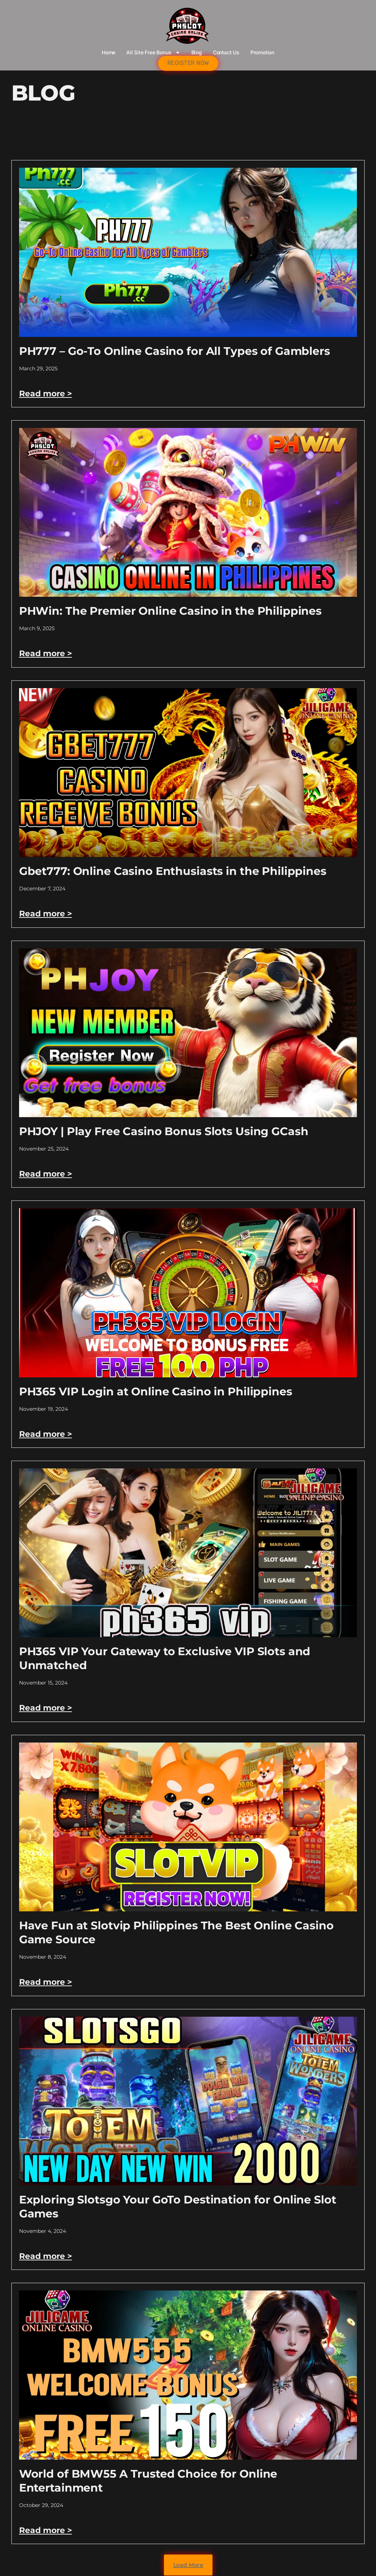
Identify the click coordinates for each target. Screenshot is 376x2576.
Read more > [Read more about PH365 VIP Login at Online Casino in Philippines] (45, 1434)
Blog (196, 52)
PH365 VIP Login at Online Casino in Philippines (155, 1391)
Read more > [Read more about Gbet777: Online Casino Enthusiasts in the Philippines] (45, 914)
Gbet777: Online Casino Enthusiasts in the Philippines (172, 871)
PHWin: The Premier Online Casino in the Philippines (170, 611)
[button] (188, 2565)
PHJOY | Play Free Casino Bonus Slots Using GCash (163, 1131)
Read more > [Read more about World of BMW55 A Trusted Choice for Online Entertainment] (45, 2530)
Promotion (262, 52)
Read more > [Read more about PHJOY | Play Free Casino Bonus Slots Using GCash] (45, 1174)
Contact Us (226, 52)
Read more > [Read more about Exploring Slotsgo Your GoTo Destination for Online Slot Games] (45, 2256)
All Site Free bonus (153, 52)
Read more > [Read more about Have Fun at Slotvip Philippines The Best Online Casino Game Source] (45, 1982)
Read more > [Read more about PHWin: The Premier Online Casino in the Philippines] (45, 653)
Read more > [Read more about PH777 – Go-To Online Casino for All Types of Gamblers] (45, 394)
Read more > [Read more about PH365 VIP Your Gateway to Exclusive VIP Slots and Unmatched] (45, 1708)
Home (108, 52)
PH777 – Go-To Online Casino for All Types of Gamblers (174, 351)
